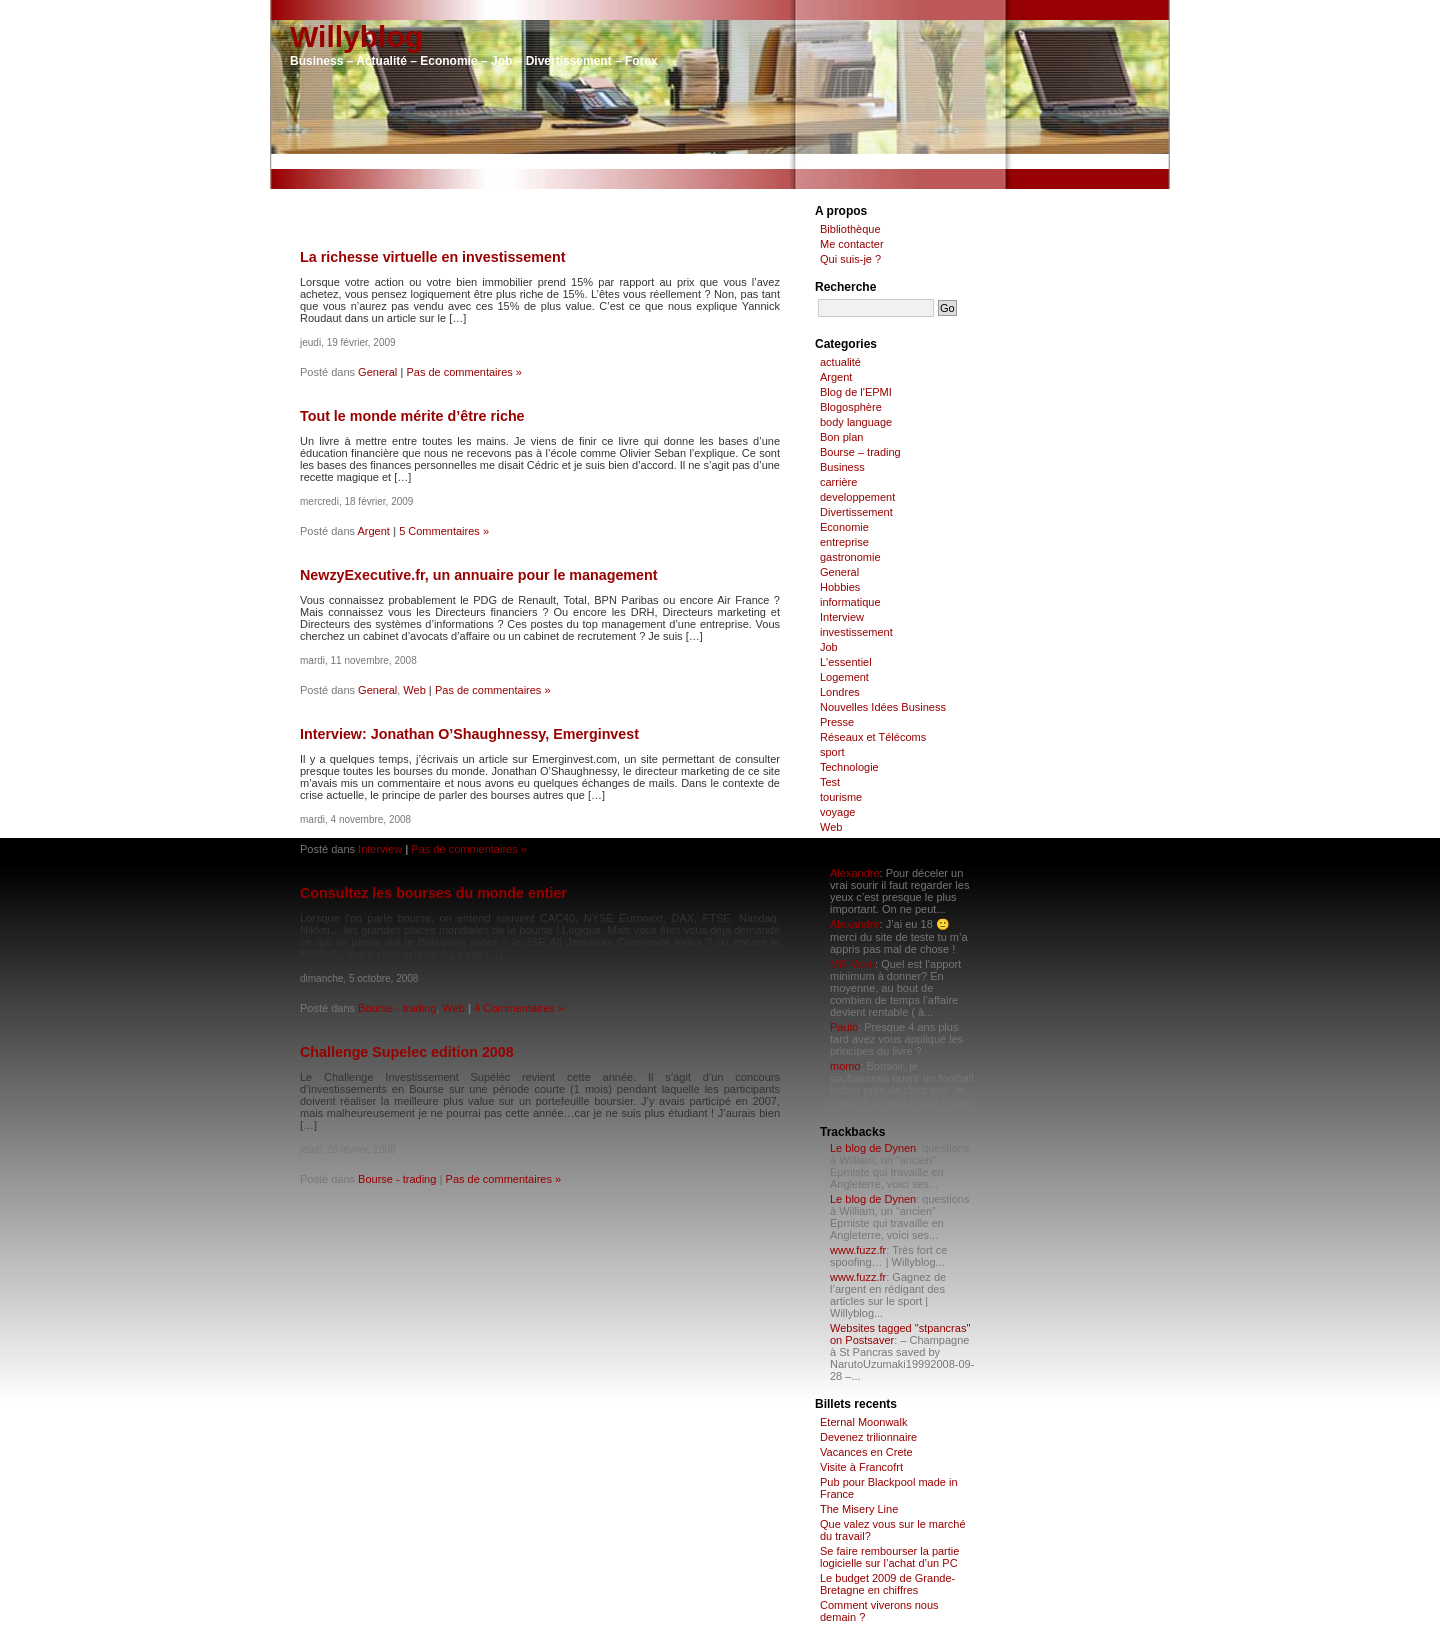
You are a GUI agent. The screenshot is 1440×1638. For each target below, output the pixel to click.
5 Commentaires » (444, 531)
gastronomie (850, 557)
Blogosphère (851, 407)
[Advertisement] (720, 161)
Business (842, 467)
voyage (837, 812)
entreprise (844, 542)
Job (829, 647)
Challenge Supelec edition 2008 (407, 1052)
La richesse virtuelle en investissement (432, 257)
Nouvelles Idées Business (883, 707)
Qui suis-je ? (850, 259)
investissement (856, 632)
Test (830, 782)
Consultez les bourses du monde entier (433, 893)
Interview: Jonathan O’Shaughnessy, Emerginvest (469, 734)
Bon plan (841, 437)
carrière (838, 482)
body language (856, 422)
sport (832, 752)
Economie (844, 527)
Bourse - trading (397, 1008)
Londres (840, 692)
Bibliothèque (850, 229)
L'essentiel (846, 662)
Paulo (844, 1027)
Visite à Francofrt (861, 1467)
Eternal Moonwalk (863, 1422)
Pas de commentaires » (464, 372)
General (377, 372)
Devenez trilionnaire (868, 1437)
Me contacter (852, 244)
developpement (857, 497)
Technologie (849, 767)
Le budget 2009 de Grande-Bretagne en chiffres (887, 1584)
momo (845, 1066)
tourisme (841, 797)
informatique (850, 602)
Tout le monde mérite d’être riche (412, 416)
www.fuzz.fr (858, 1250)
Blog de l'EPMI (856, 392)
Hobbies (840, 587)
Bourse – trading (860, 452)
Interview (380, 849)
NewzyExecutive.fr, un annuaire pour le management (479, 575)
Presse (837, 722)
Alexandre (855, 873)
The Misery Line (859, 1509)
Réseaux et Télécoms (873, 737)
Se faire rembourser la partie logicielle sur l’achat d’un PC (889, 1557)
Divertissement (856, 512)
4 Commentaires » (519, 1008)
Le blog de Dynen (873, 1148)
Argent (374, 531)
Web (414, 690)
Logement (844, 677)
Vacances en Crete (866, 1452)
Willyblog (356, 36)
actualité (840, 362)
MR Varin (852, 964)
